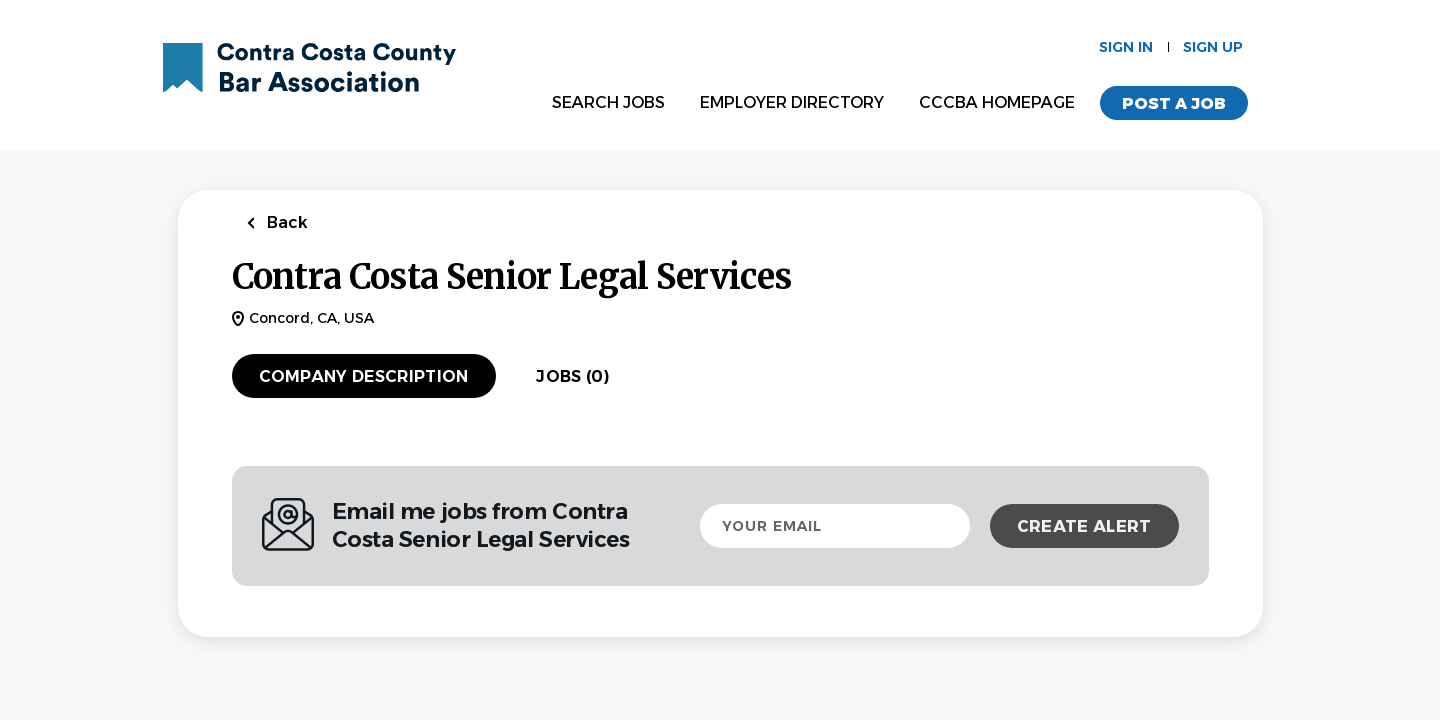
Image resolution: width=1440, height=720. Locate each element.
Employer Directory (792, 102)
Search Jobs (608, 102)
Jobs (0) (572, 376)
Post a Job (1174, 103)
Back (285, 222)
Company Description (364, 376)
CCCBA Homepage (997, 102)
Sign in (1126, 47)
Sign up (1213, 47)
